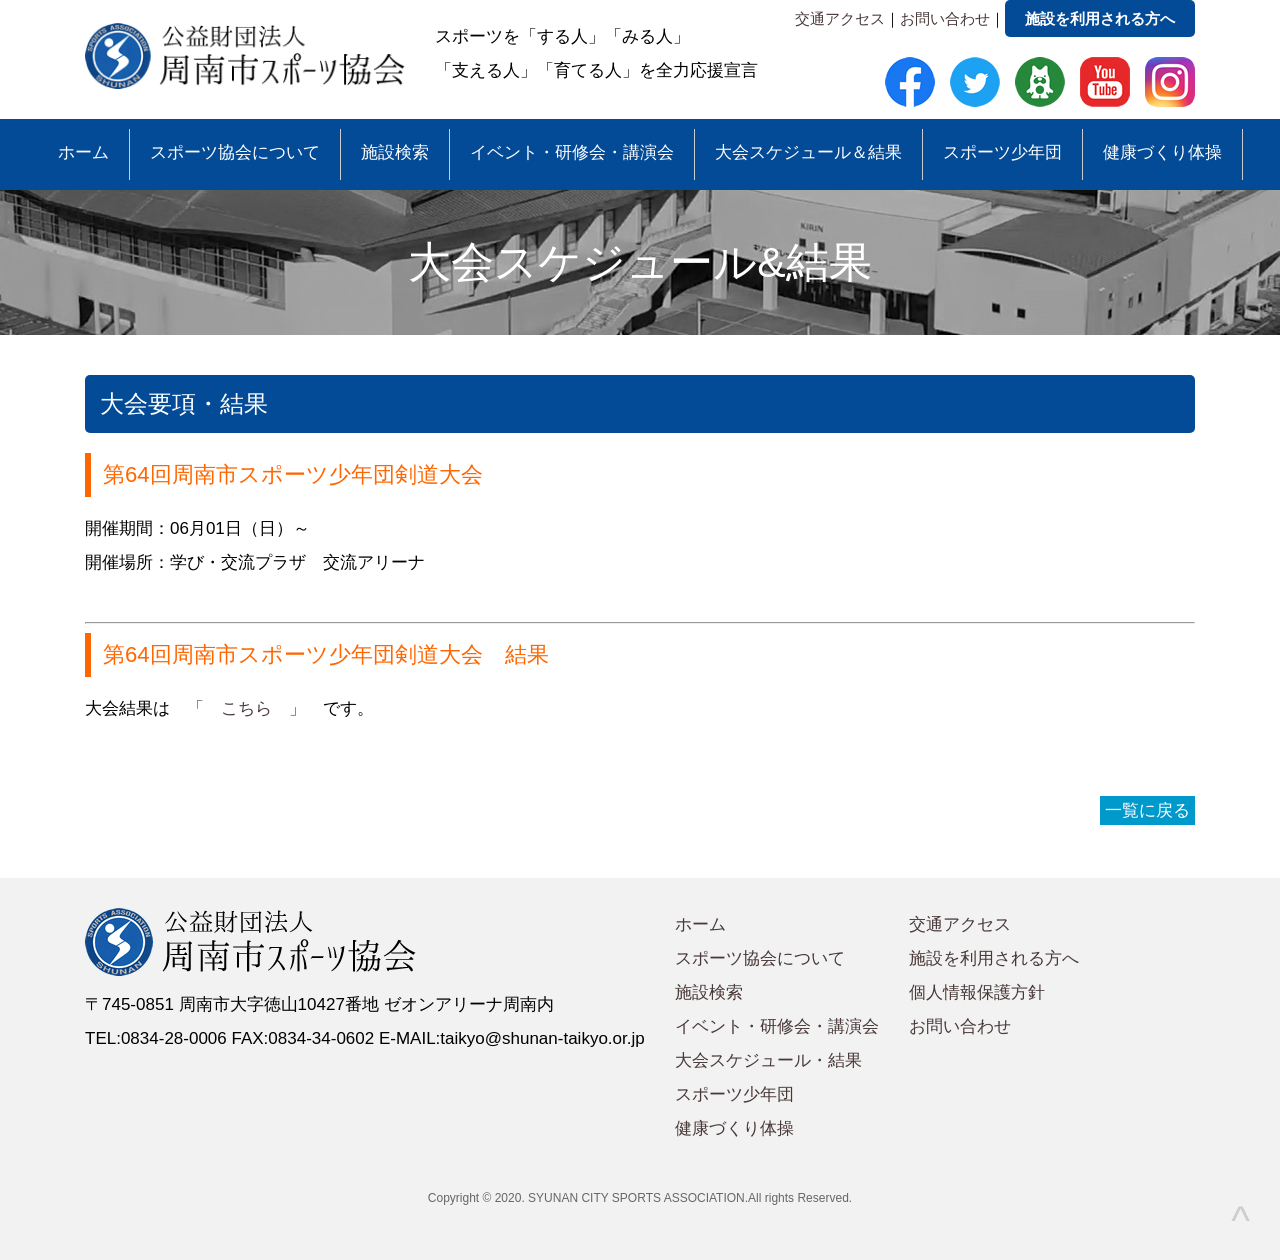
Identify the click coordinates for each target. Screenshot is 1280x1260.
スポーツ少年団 (1002, 152)
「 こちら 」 (246, 708)
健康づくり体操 (1162, 152)
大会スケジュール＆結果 (808, 152)
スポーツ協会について (235, 152)
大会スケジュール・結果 (768, 1060)
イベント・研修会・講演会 (572, 152)
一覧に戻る (1147, 810)
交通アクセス (840, 18)
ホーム (83, 152)
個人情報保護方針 (977, 992)
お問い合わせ (945, 18)
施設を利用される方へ (1100, 18)
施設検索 (395, 152)
